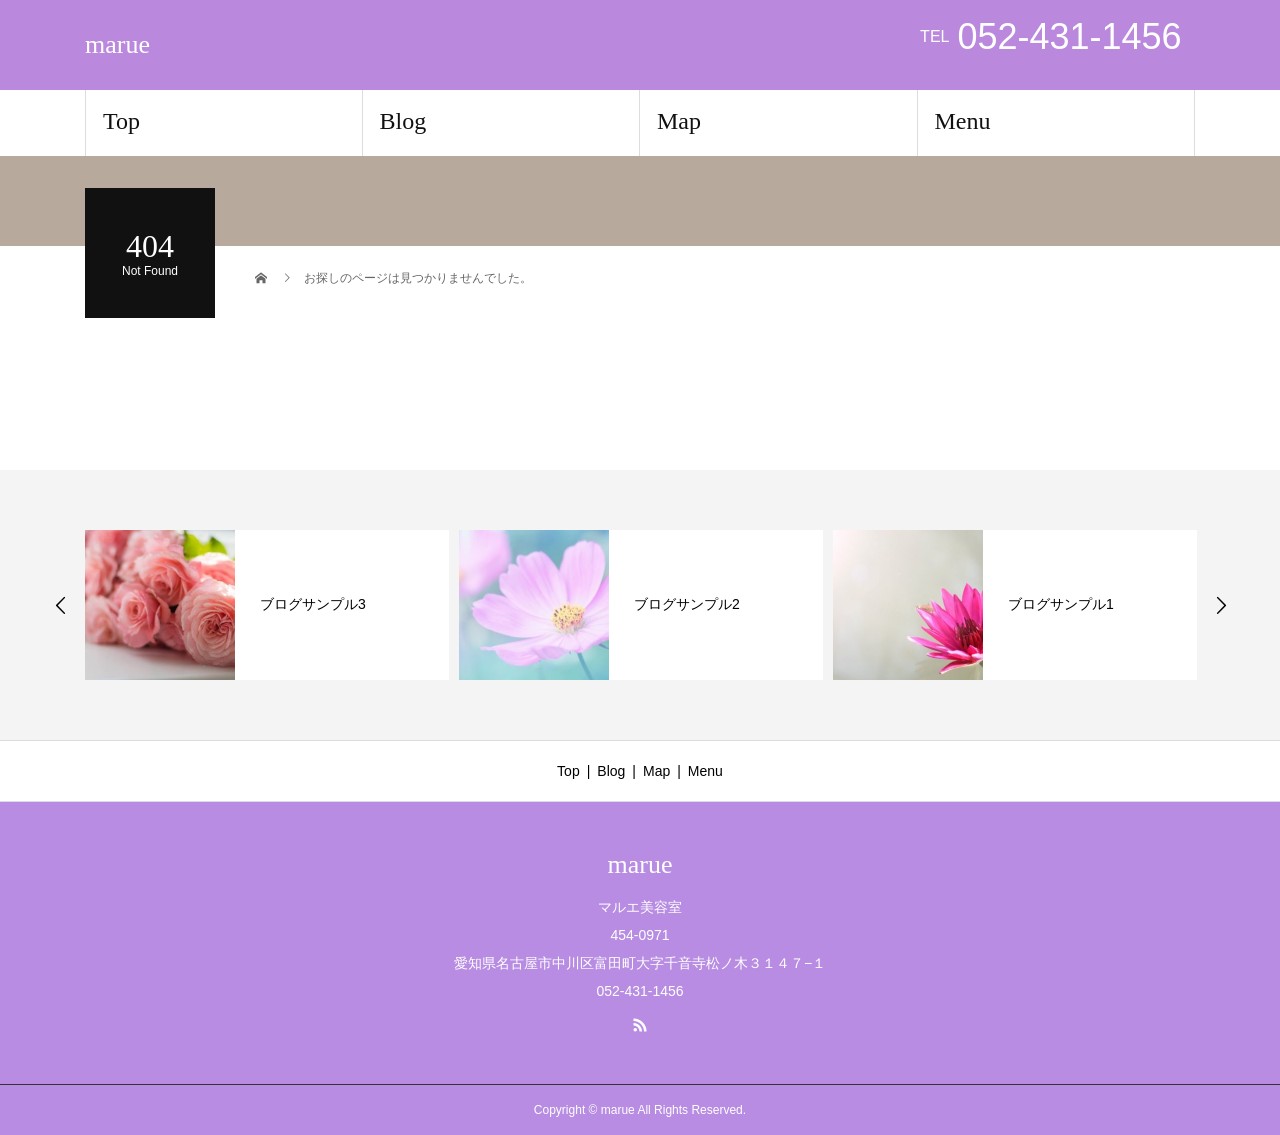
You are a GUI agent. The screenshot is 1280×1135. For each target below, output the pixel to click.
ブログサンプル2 (687, 604)
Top (121, 121)
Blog (403, 121)
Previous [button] (61, 605)
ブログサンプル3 (313, 604)
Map (679, 121)
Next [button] (1221, 605)
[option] (267, 605)
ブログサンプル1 (1061, 604)
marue (117, 45)
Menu (963, 121)
